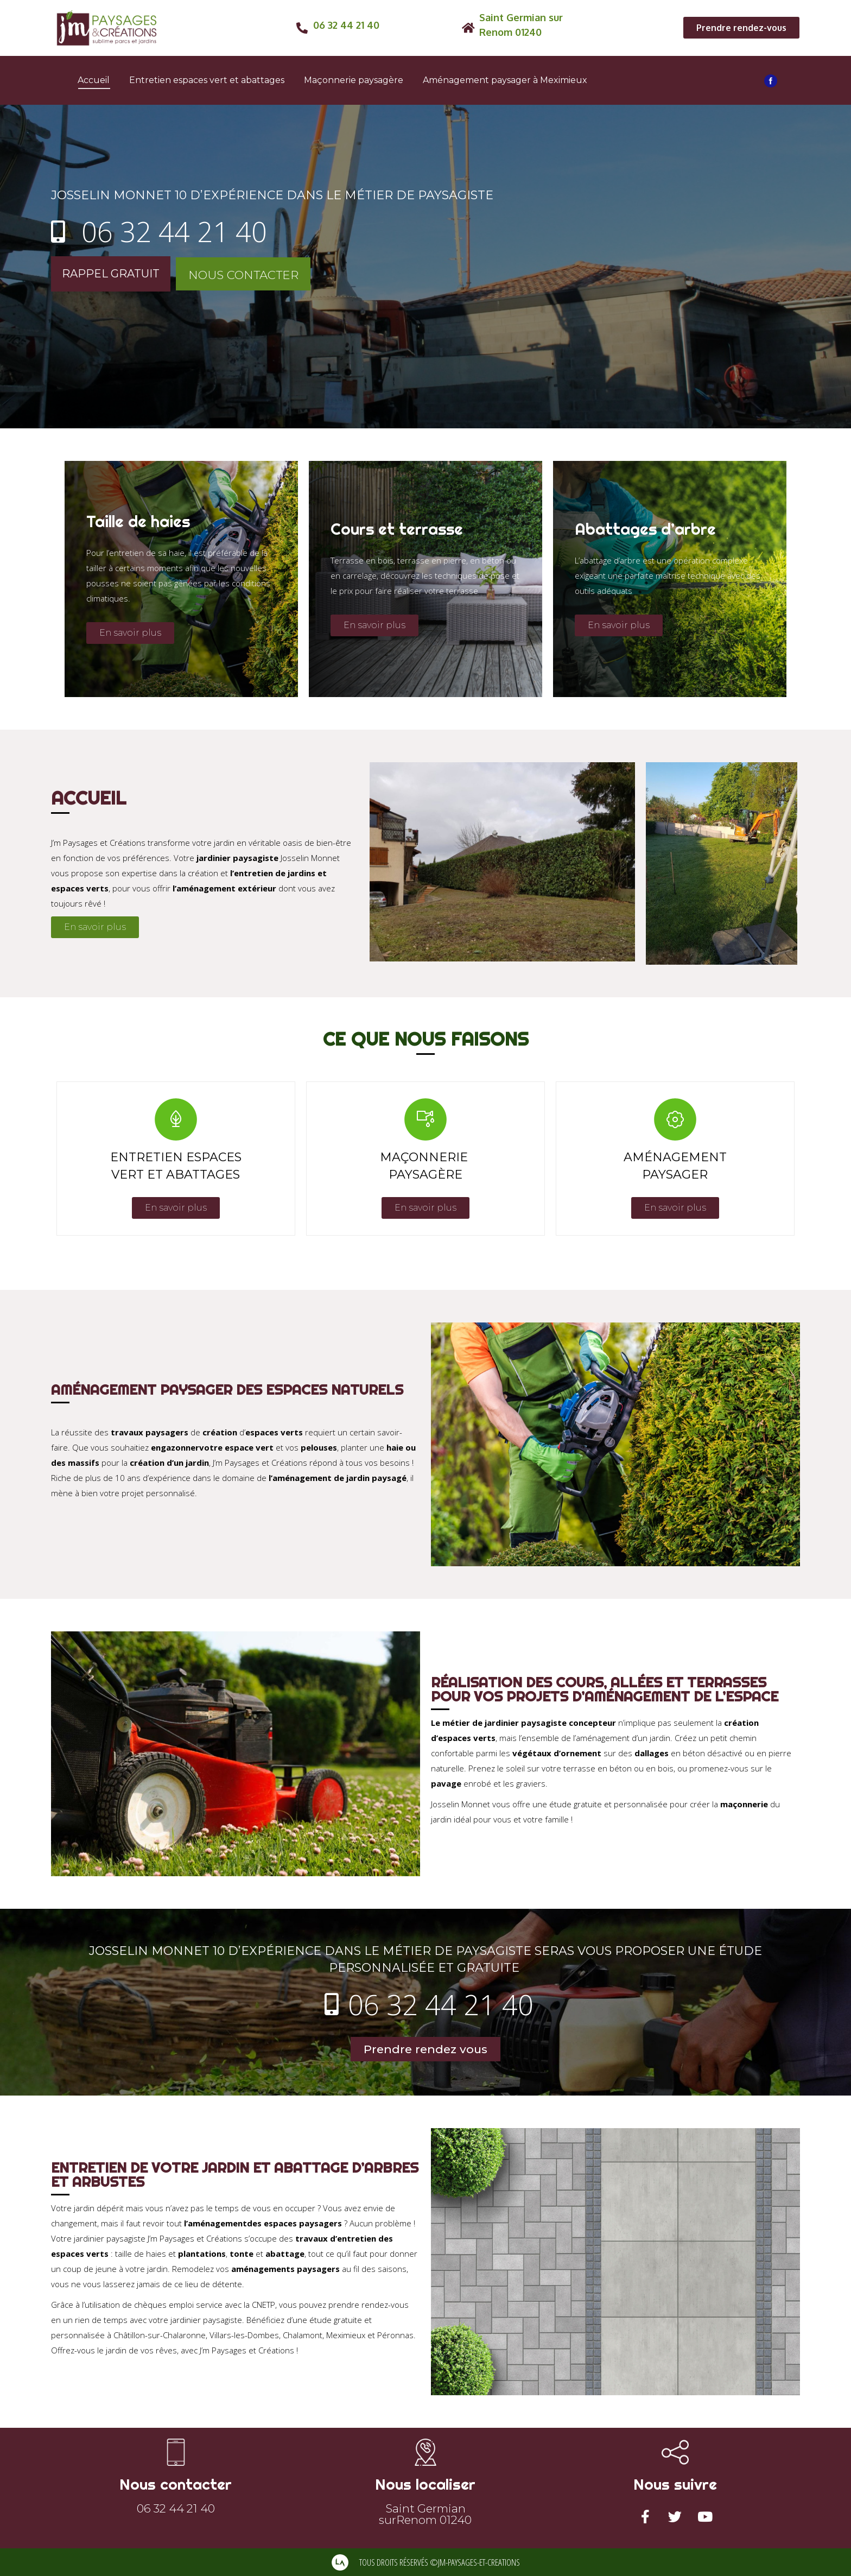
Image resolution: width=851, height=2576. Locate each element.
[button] (741, 28)
